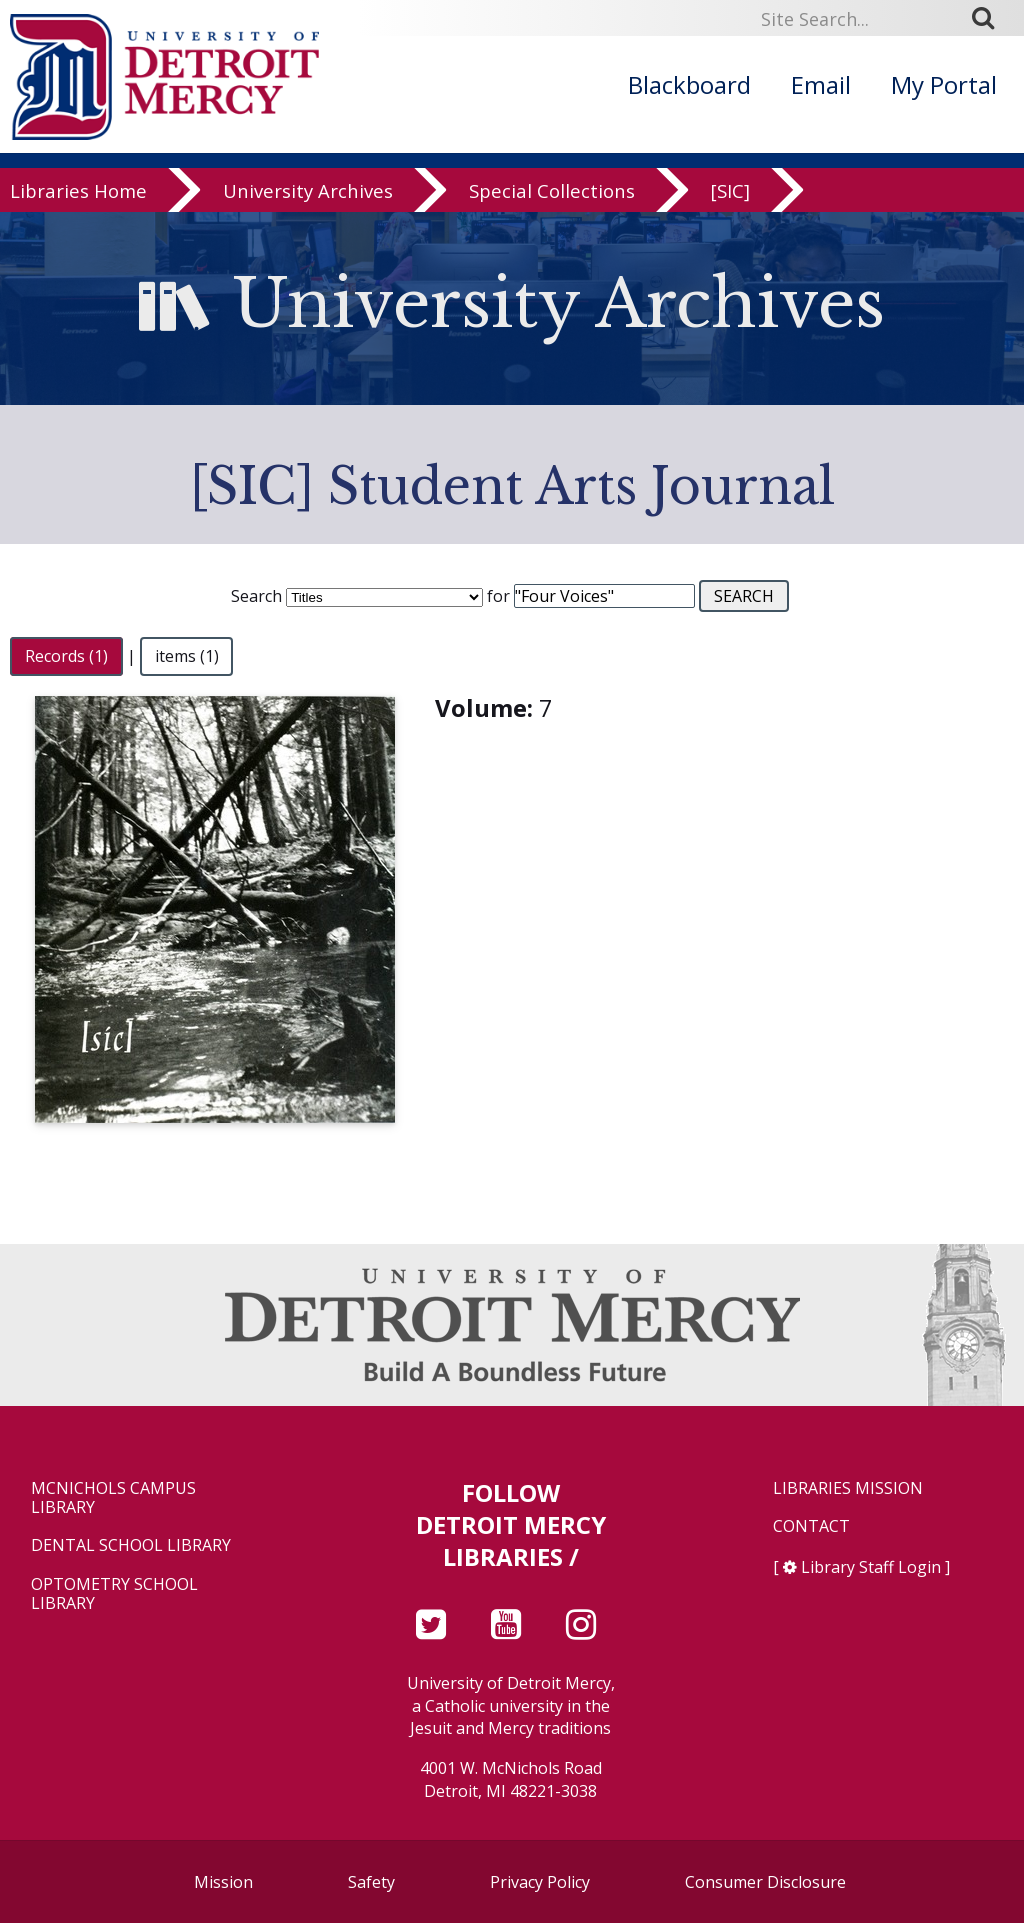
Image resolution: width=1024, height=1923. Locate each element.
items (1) (187, 656)
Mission (223, 1882)
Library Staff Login (871, 1567)
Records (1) (66, 656)
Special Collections (552, 191)
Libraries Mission (848, 1488)
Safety (371, 1882)
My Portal (944, 84)
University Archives (308, 191)
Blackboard (689, 84)
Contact (811, 1526)
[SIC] (730, 191)
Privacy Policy (540, 1882)
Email (821, 84)
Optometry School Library (114, 1594)
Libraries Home (78, 191)
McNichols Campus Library (113, 1498)
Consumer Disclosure (765, 1882)
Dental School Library (131, 1545)
